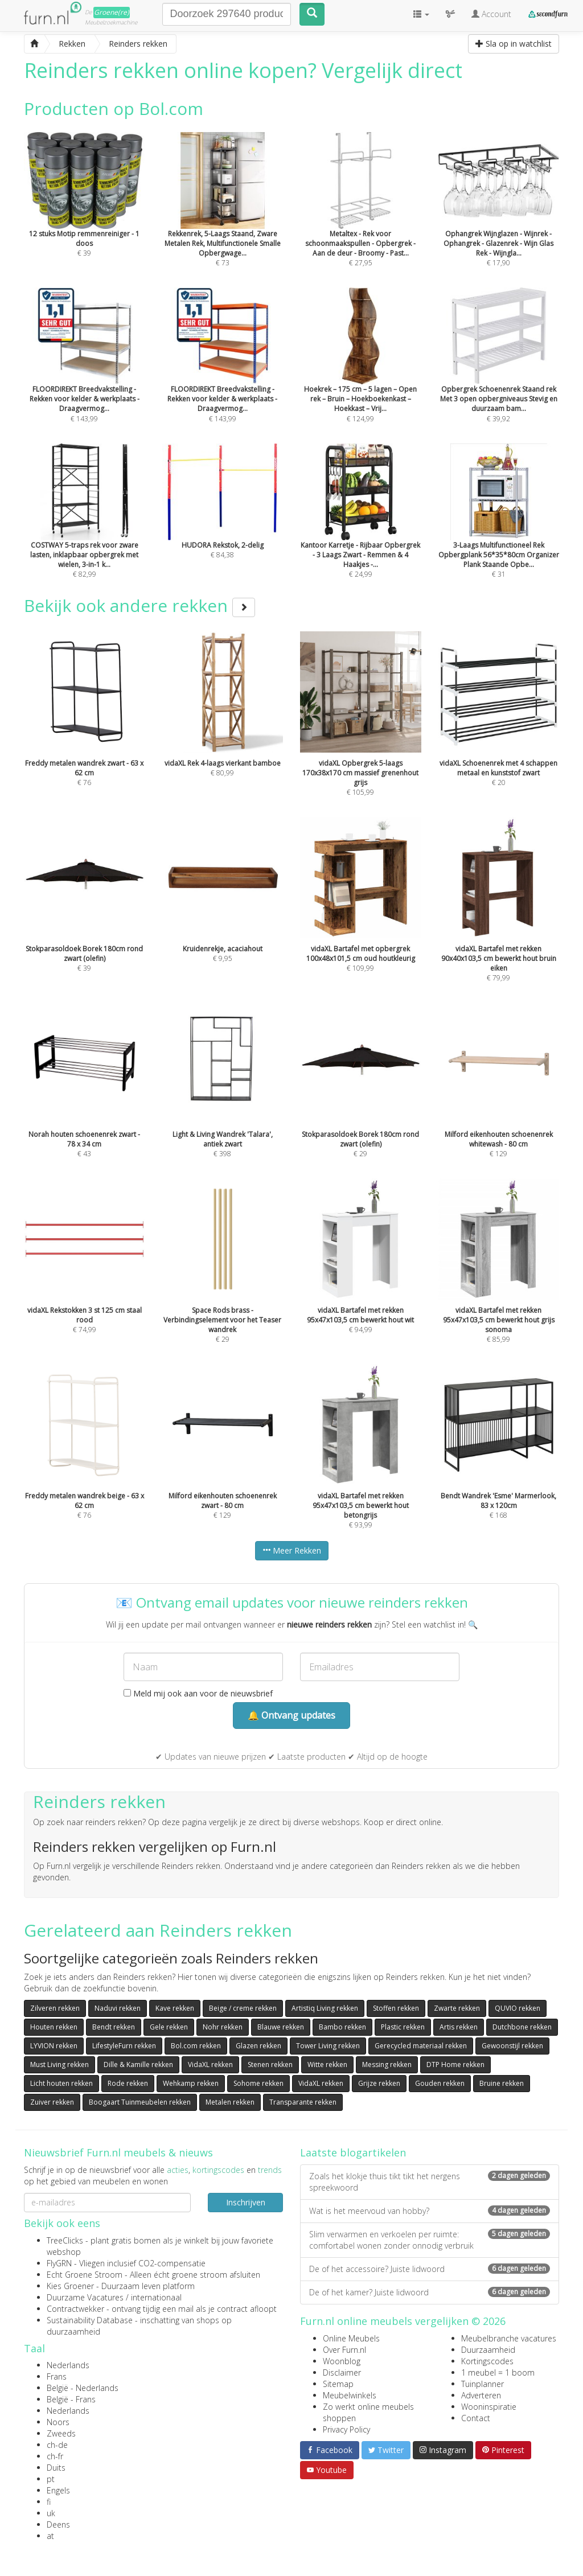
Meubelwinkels (349, 2395)
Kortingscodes (487, 2361)
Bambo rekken (342, 2027)
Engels (58, 2490)
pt (51, 2479)
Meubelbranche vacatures (508, 2338)
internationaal (156, 2297)
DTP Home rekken (455, 2064)
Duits (56, 2467)
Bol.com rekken (196, 2046)
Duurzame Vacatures (85, 2297)
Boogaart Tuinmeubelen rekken (140, 2102)
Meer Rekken (291, 1550)
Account (491, 14)
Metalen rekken (230, 2102)
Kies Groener (70, 2286)
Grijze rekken (379, 2083)
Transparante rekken (302, 2102)
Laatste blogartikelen (353, 2152)
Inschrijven (245, 2202)
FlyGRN (59, 2263)
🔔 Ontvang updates (291, 1715)
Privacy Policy (346, 2429)
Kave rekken (174, 2008)
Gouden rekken (440, 2083)
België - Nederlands (82, 2387)
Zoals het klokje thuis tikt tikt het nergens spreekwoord (429, 2182)
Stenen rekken (270, 2064)
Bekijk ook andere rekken (139, 605)
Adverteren (481, 2395)
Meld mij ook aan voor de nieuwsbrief (198, 1693)
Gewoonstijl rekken (512, 2046)
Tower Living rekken (328, 2046)
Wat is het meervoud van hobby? (429, 2210)
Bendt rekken (113, 2027)
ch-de (57, 2444)
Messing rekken (387, 2064)
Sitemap (338, 2383)
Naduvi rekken (118, 2008)
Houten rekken (53, 2027)
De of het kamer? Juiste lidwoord (429, 2292)
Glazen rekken (258, 2046)
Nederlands (68, 2365)
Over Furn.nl (344, 2349)
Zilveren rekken (55, 2008)
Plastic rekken (403, 2027)
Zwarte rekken (457, 2008)
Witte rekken (327, 2064)
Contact (475, 2418)
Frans (57, 2376)
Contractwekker (75, 2308)
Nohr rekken (223, 2027)
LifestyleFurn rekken (124, 2046)
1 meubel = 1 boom (498, 2372)
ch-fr (55, 2456)
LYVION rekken (53, 2046)
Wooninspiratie (488, 2406)
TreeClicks (65, 2240)
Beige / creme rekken (243, 2008)
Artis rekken (459, 2027)
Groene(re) (111, 12)
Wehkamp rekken (191, 2083)
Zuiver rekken (52, 2102)
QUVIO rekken (517, 2008)
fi (49, 2501)
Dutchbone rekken (522, 2027)
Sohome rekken (258, 2083)
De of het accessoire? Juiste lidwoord (429, 2268)
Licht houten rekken (61, 2083)
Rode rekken (128, 2083)
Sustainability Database (90, 2320)
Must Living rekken (59, 2064)
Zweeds (61, 2433)
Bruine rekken (501, 2083)
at (50, 2535)
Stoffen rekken (396, 2008)
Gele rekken (169, 2027)
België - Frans (71, 2399)
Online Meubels (351, 2338)
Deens (58, 2524)
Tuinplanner (482, 2383)
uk (51, 2513)
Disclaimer (342, 2372)
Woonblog (341, 2361)
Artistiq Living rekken (325, 2008)
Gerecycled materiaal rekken (421, 2046)
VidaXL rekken (210, 2064)
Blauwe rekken (280, 2027)
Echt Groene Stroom (84, 2274)
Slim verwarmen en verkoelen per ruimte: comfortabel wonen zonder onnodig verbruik (429, 2240)
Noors (58, 2422)
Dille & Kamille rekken (138, 2064)
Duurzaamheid (488, 2349)
